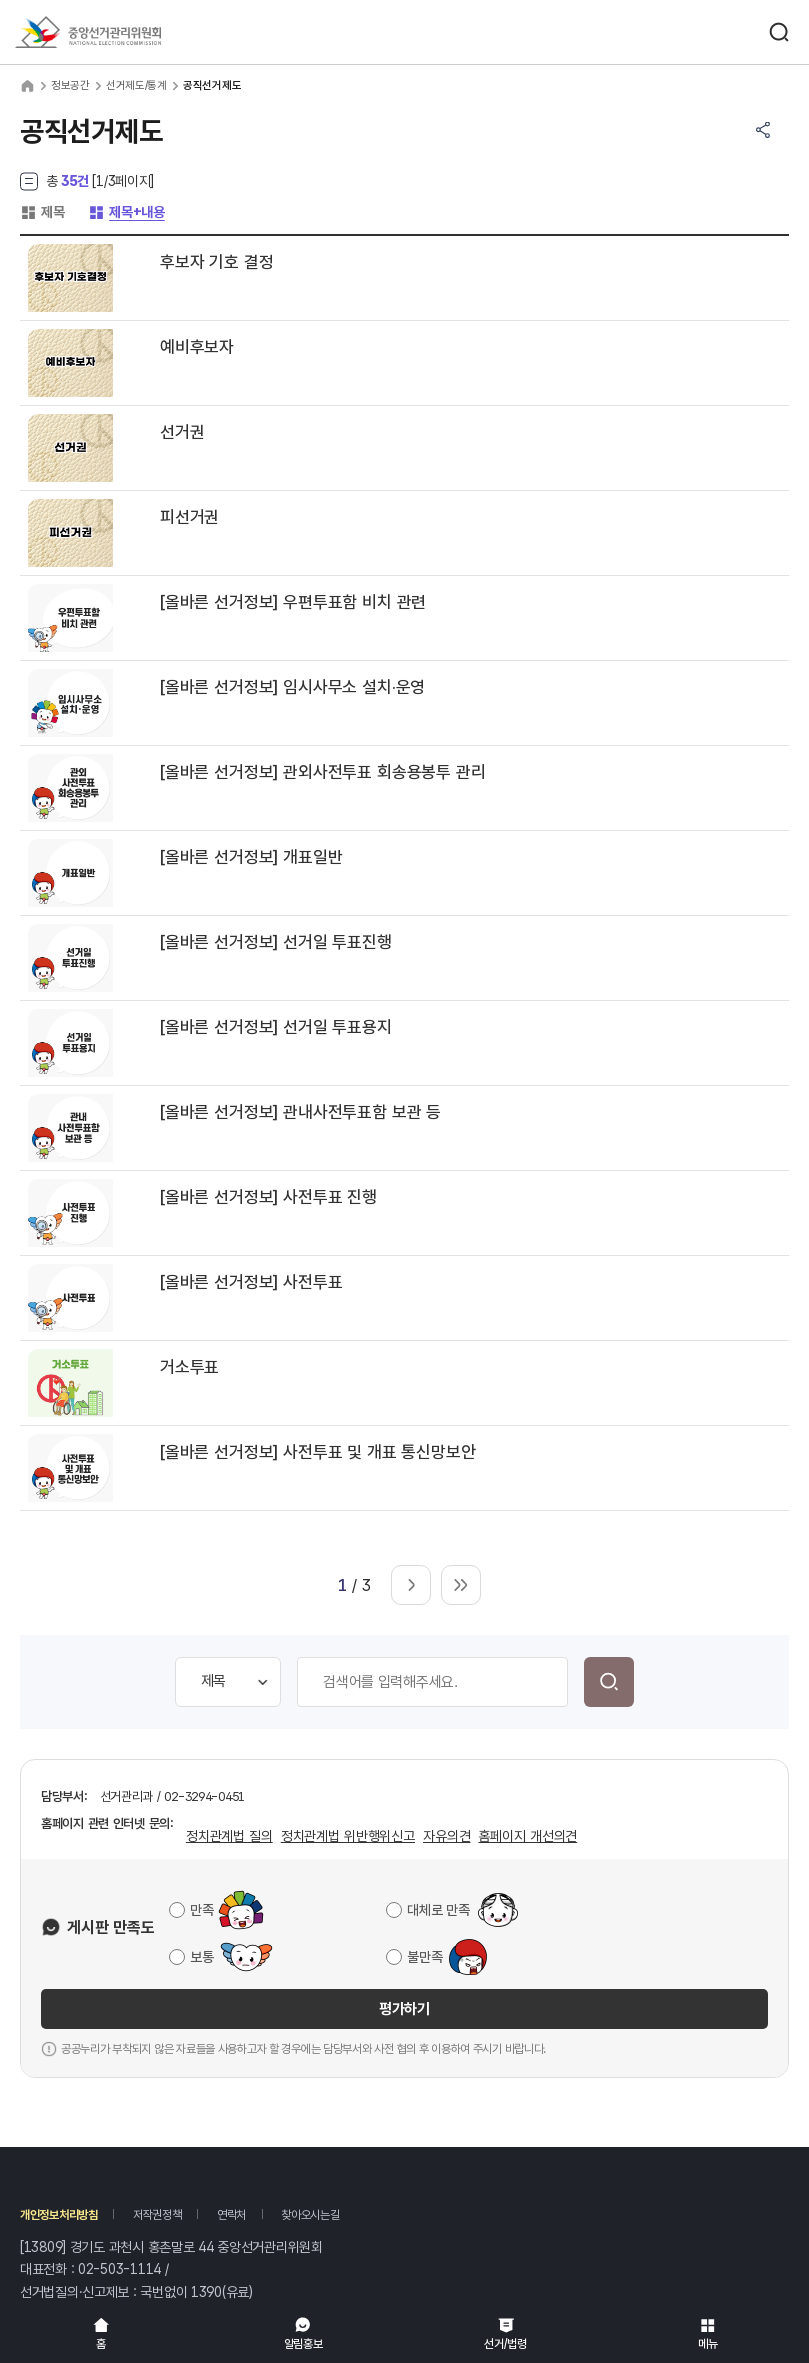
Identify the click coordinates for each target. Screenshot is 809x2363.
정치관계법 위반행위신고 (348, 1836)
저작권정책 (157, 2215)
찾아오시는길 (310, 2215)
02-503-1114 (119, 2269)
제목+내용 (126, 212)
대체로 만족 (438, 1910)
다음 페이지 (411, 1585)
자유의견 (446, 1836)
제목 (42, 212)
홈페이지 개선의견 (527, 1836)
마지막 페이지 (461, 1585)
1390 (206, 2292)
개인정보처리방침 (59, 2215)
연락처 (231, 2215)
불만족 (424, 1957)
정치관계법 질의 (229, 1836)
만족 (201, 1910)
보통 (201, 1957)
